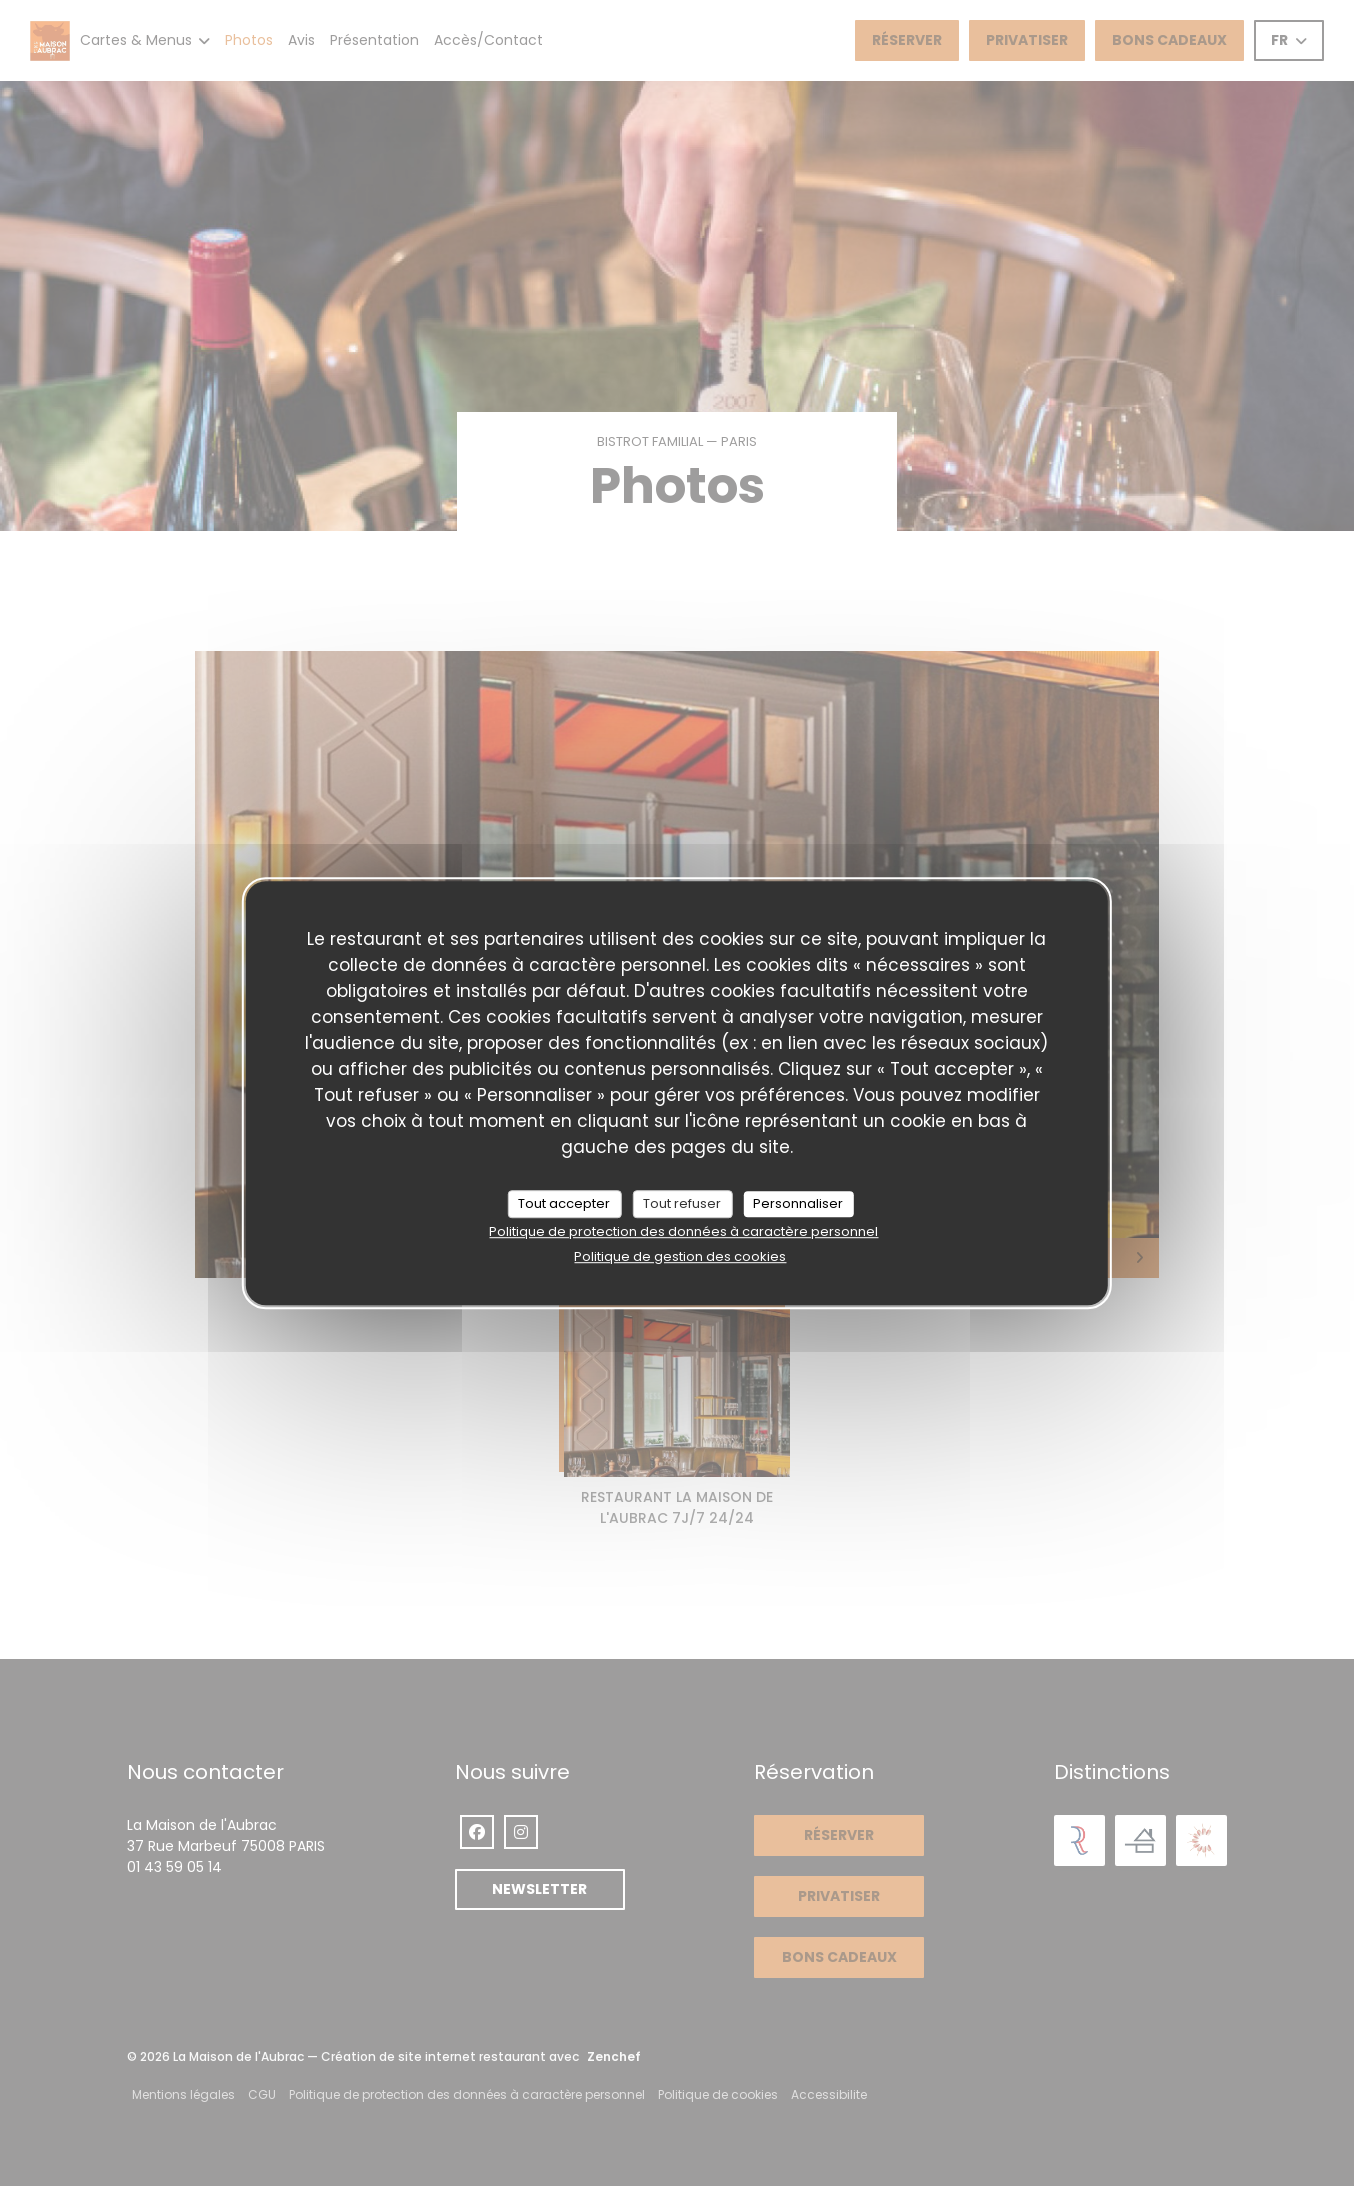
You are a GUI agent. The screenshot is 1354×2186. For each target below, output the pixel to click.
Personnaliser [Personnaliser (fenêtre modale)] (798, 1203)
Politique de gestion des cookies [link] (680, 1256)
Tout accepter (564, 1203)
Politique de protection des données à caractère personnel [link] (683, 1231)
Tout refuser (682, 1203)
